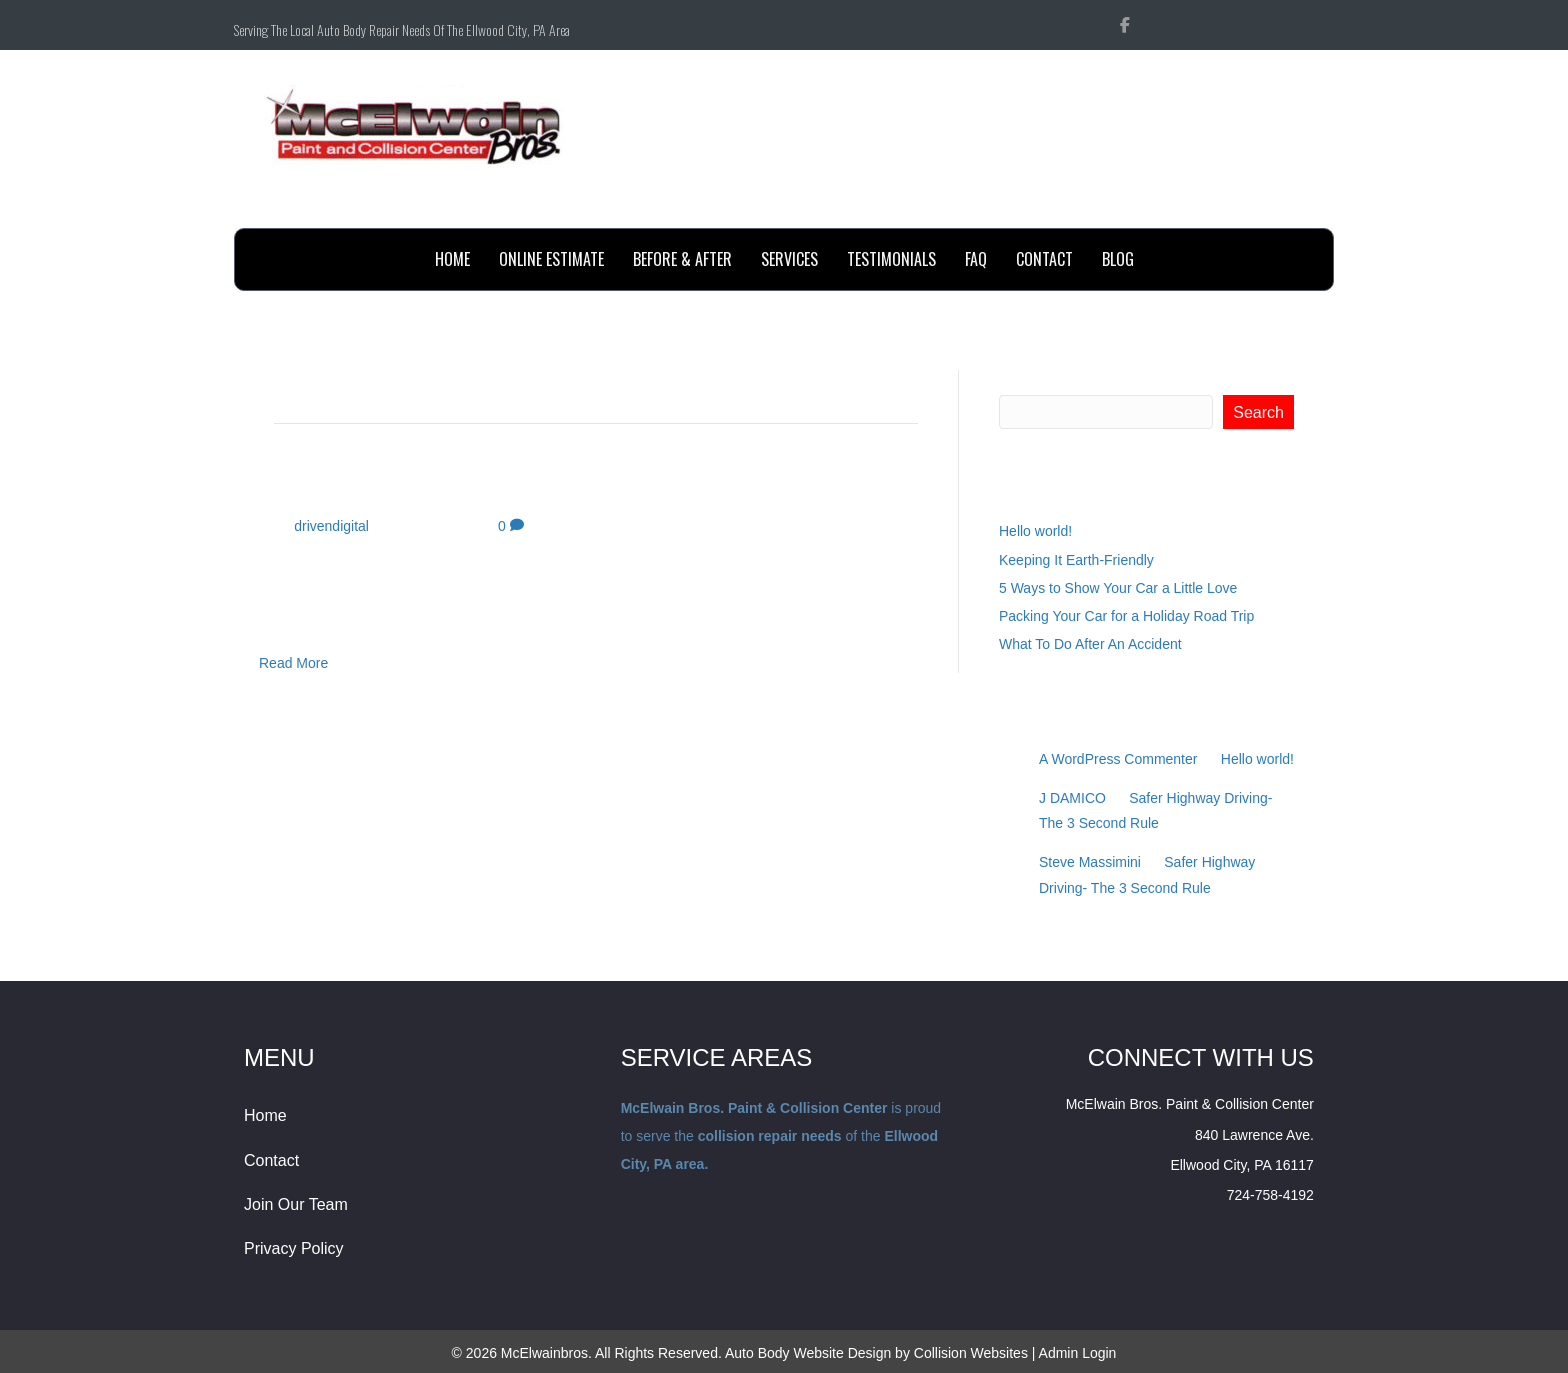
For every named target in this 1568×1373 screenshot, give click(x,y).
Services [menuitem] (789, 259)
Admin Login (1078, 1353)
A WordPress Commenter (1118, 759)
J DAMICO (1072, 798)
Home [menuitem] (452, 259)
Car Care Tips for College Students (506, 484)
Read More (293, 663)
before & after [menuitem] (682, 259)
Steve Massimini (1090, 862)
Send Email (1278, 206)
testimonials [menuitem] (891, 259)
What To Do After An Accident (1090, 644)
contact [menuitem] (1044, 259)
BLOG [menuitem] (1118, 259)
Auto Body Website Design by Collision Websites (876, 1353)
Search (1022, 380)
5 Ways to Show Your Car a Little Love (1118, 588)
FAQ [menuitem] (976, 259)
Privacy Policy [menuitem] (294, 1248)
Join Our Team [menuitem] (296, 1204)
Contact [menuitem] (271, 1160)
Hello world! (1035, 531)
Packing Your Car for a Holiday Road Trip (1126, 616)
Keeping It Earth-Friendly (1076, 560)
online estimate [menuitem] (551, 259)
